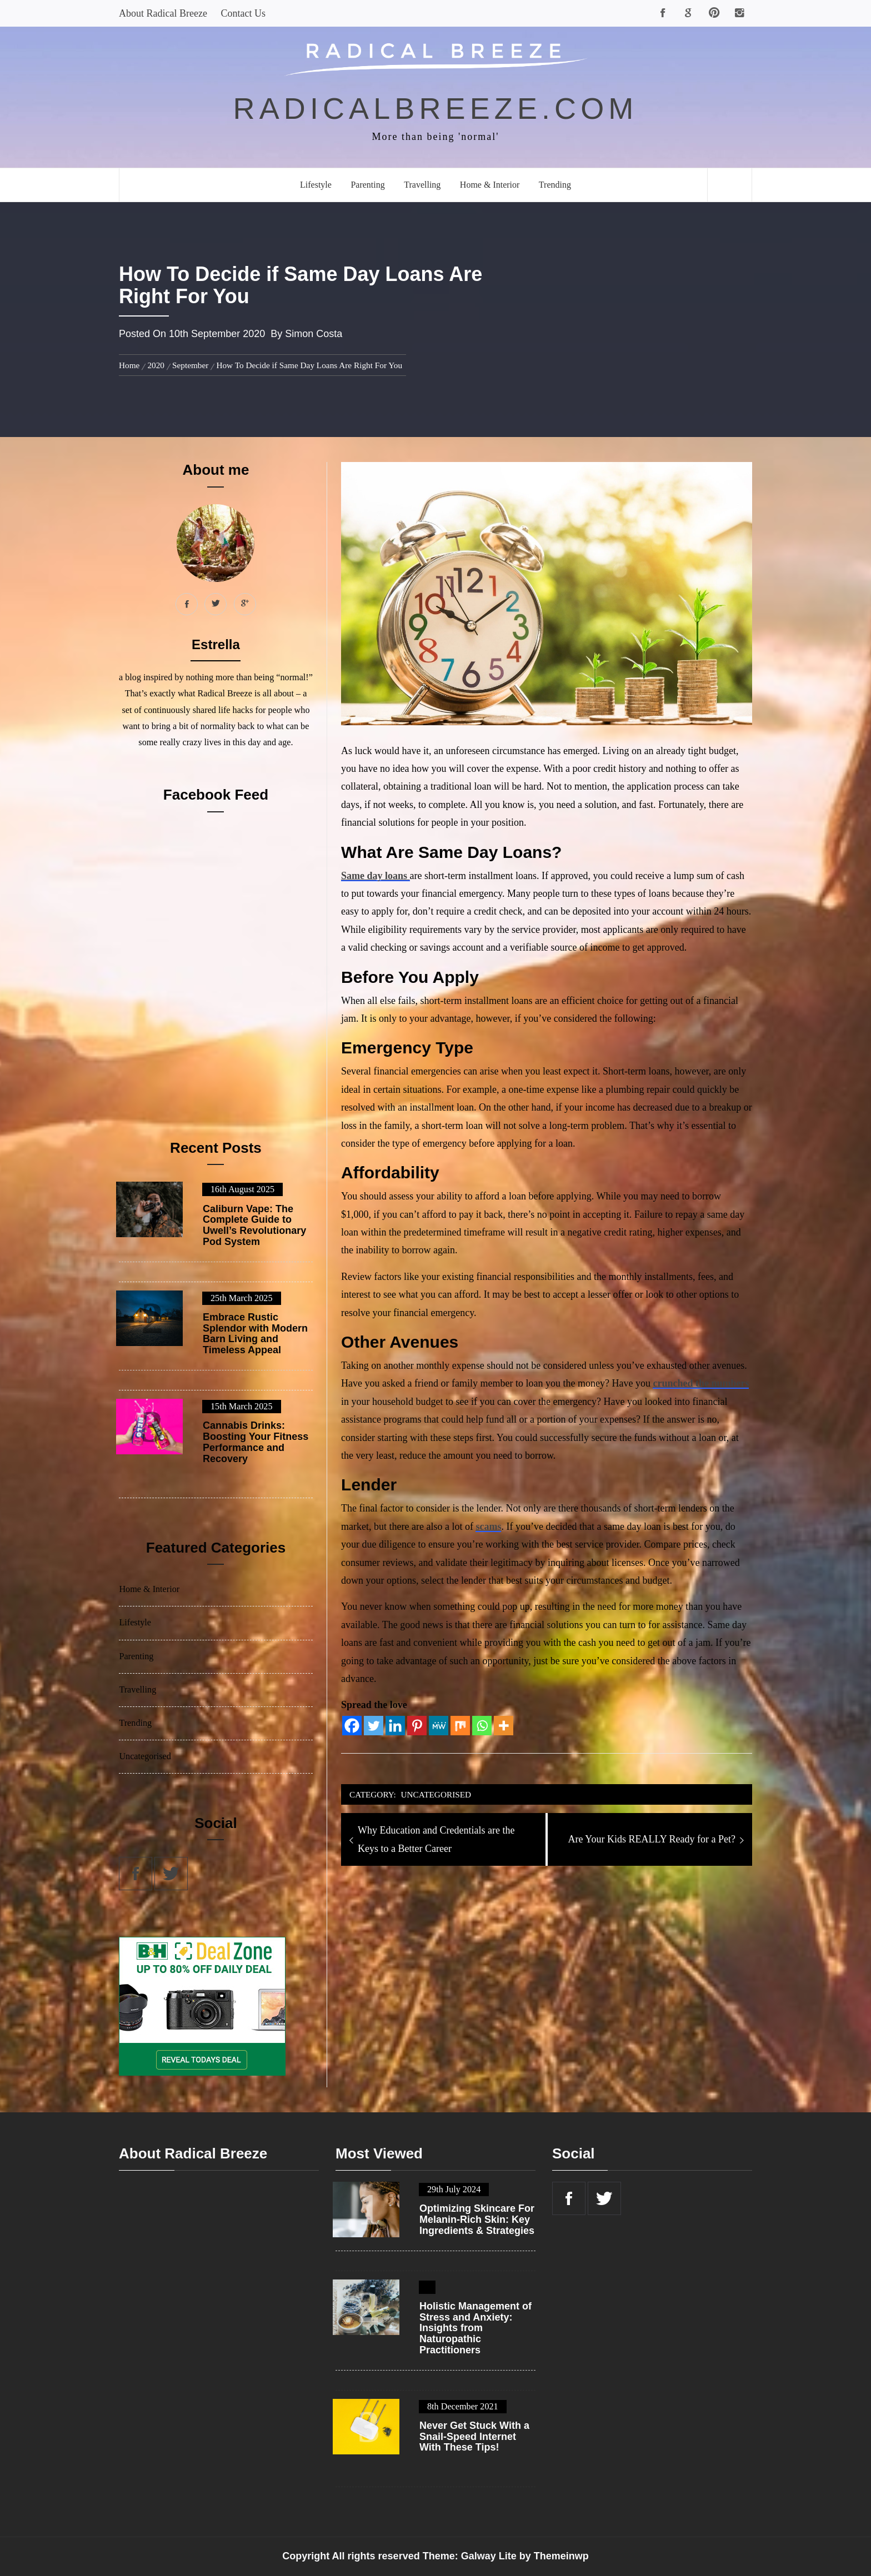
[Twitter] (373, 1725)
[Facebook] (352, 1725)
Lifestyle (316, 184)
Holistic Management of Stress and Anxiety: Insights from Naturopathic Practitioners (475, 2328)
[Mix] (460, 1725)
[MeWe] (438, 1725)
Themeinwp (561, 2556)
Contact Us (243, 13)
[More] (503, 1725)
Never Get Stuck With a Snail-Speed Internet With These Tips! (474, 2437)
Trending (555, 184)
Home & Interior (490, 184)
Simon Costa (313, 333)
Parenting (367, 184)
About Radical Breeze (163, 13)
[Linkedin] (395, 1725)
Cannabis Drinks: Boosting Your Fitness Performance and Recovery (255, 1442)
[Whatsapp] (482, 1725)
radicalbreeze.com (435, 108)
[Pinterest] (417, 1725)
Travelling (422, 184)
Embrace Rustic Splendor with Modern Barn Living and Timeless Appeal (255, 1333)
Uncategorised (436, 1794)
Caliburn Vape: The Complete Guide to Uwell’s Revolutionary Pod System (254, 1225)
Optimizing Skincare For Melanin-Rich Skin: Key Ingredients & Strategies (476, 2219)
